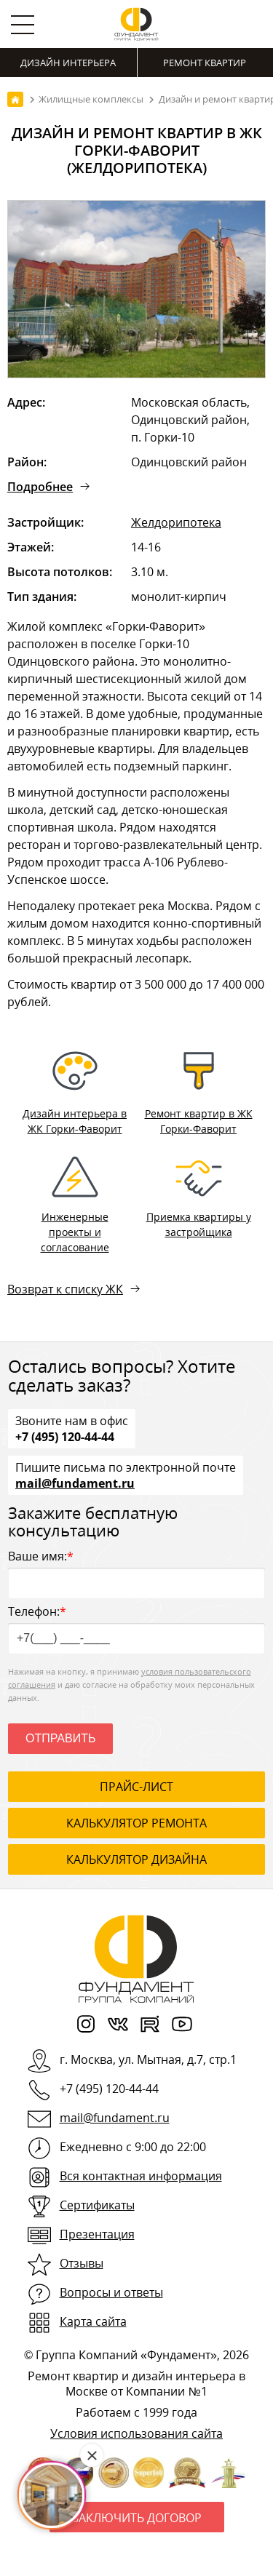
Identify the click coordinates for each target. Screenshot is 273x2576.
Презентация (97, 2234)
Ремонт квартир (204, 62)
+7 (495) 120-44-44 (64, 1436)
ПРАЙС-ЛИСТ (136, 1787)
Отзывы (81, 2263)
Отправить (60, 1738)
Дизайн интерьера (68, 62)
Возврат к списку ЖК (65, 1289)
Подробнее (40, 487)
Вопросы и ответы (111, 2292)
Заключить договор (137, 2518)
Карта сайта (93, 2321)
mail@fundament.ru (75, 1482)
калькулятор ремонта (136, 1823)
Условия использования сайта (136, 2433)
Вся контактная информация (141, 2176)
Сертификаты (97, 2205)
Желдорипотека (176, 522)
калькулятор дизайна (136, 1859)
